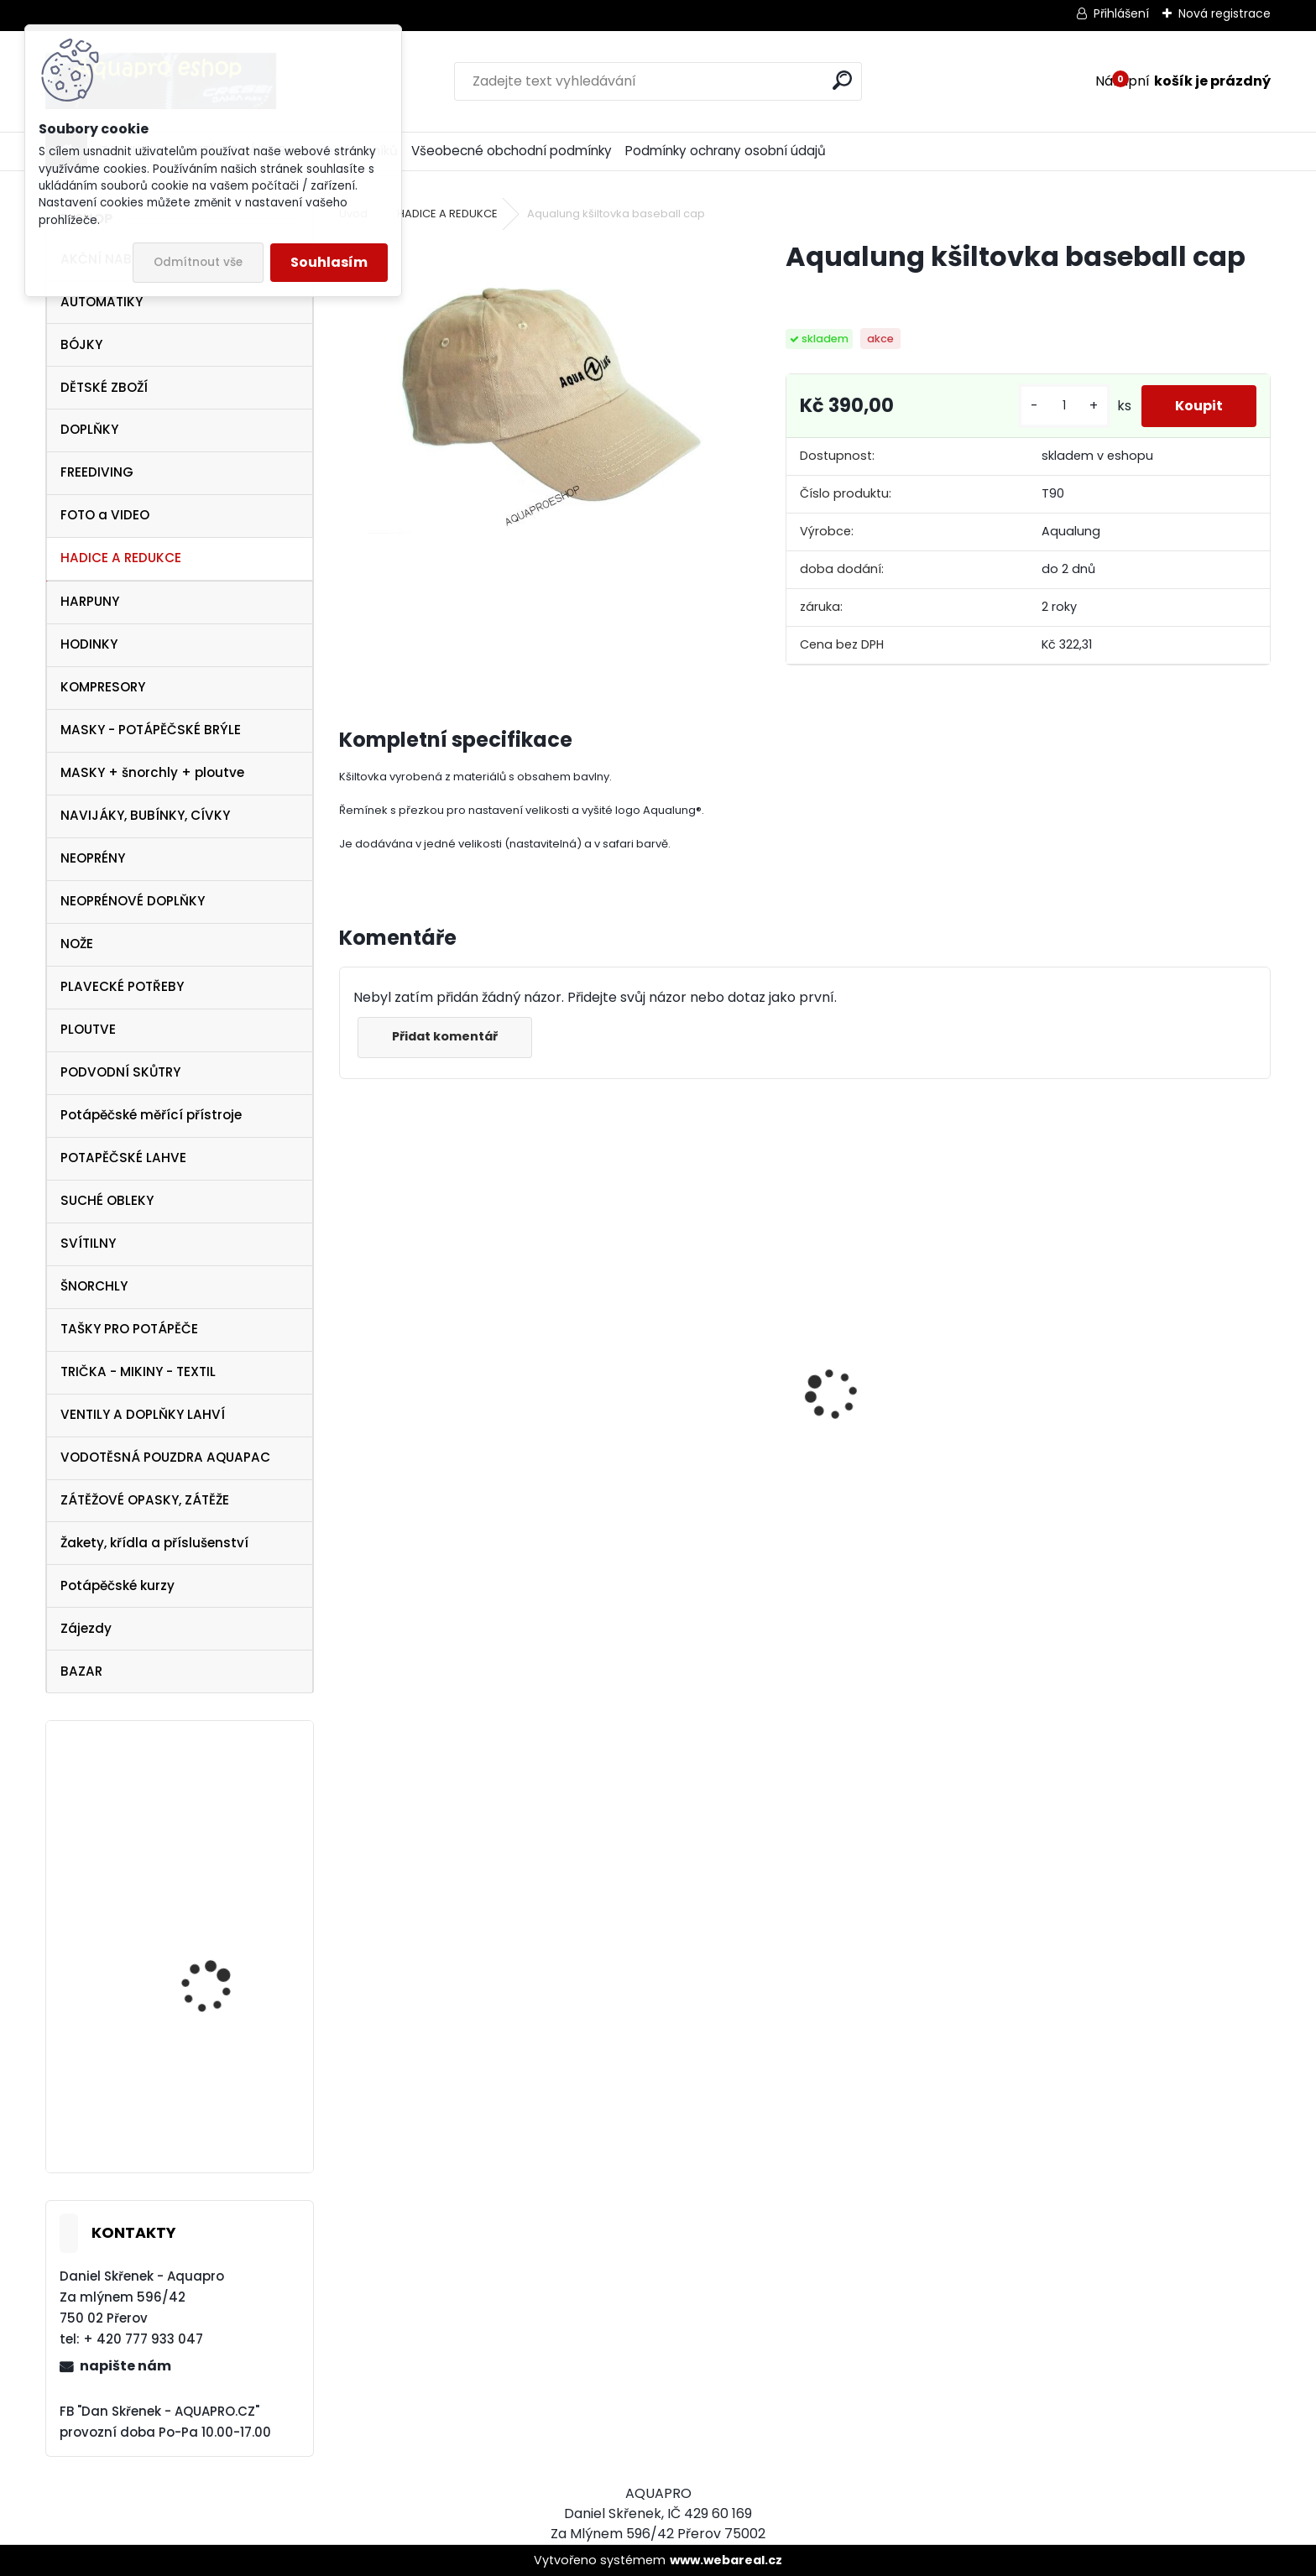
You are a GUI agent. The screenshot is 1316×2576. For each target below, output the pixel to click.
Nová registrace (1224, 13)
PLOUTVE (88, 1029)
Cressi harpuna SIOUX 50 (668, 1355)
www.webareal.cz (726, 2560)
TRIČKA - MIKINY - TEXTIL (138, 1371)
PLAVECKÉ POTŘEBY (122, 986)
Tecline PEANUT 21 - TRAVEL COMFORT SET (218, 1962)
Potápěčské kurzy (117, 1585)
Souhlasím (329, 262)
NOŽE (76, 943)
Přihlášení (1121, 13)
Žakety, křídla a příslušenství (154, 1542)
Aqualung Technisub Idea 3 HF (217, 1824)
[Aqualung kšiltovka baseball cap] (535, 386)
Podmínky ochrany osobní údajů (725, 150)
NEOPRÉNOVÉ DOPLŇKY (132, 901)
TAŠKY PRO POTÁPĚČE (129, 1329)
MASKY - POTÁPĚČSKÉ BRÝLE (150, 729)
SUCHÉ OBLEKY (107, 1200)
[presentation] (348, 1364)
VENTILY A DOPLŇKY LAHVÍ (142, 1414)
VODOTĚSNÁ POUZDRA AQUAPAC (165, 1457)
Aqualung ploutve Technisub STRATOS (214, 2090)
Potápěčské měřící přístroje (151, 1115)
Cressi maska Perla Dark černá (452, 1428)
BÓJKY (81, 344)
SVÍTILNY (88, 1243)
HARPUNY (89, 601)
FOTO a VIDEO (104, 515)
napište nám (125, 2365)
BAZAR (81, 1671)
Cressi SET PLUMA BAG (894, 1434)
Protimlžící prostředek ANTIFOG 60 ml (1130, 1518)
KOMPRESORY (102, 687)
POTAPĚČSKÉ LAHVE (123, 1157)
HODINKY (89, 644)
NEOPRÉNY (92, 858)
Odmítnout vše (198, 262)
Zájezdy (86, 1628)
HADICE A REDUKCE (120, 557)
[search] (842, 80)
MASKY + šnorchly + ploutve (152, 772)
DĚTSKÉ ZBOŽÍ (104, 387)
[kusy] (1064, 405)
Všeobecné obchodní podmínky (511, 150)
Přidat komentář (445, 1036)
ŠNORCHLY (94, 1286)
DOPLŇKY (89, 429)
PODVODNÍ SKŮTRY (120, 1072)
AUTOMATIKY (101, 301)
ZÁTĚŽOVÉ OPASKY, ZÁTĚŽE (144, 1500)
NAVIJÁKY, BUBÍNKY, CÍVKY (145, 815)
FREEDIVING (96, 472)
